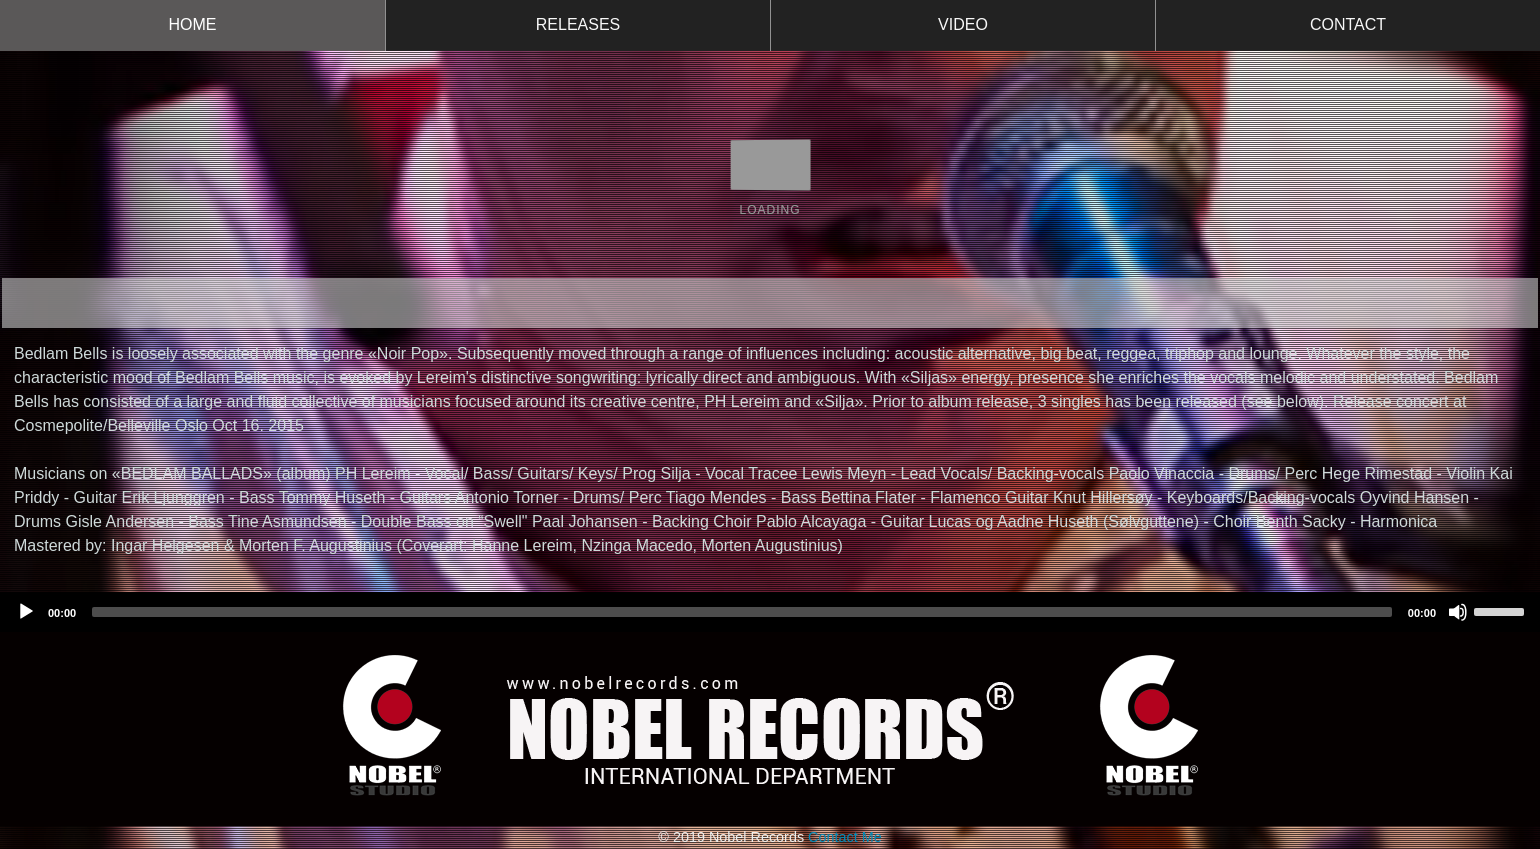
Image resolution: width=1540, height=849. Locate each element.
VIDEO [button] (963, 24)
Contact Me (845, 837)
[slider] (742, 612)
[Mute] (1458, 612)
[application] (770, 612)
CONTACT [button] (1348, 24)
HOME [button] (193, 24)
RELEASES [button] (578, 24)
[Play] (26, 612)
